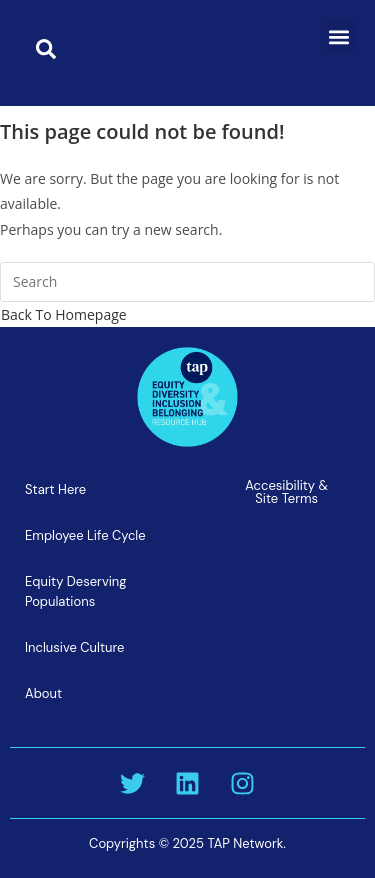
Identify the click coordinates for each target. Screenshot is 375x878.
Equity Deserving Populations (76, 591)
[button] (338, 36)
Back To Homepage (64, 314)
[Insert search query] (187, 282)
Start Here (55, 489)
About (43, 693)
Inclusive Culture (74, 647)
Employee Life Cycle (85, 535)
